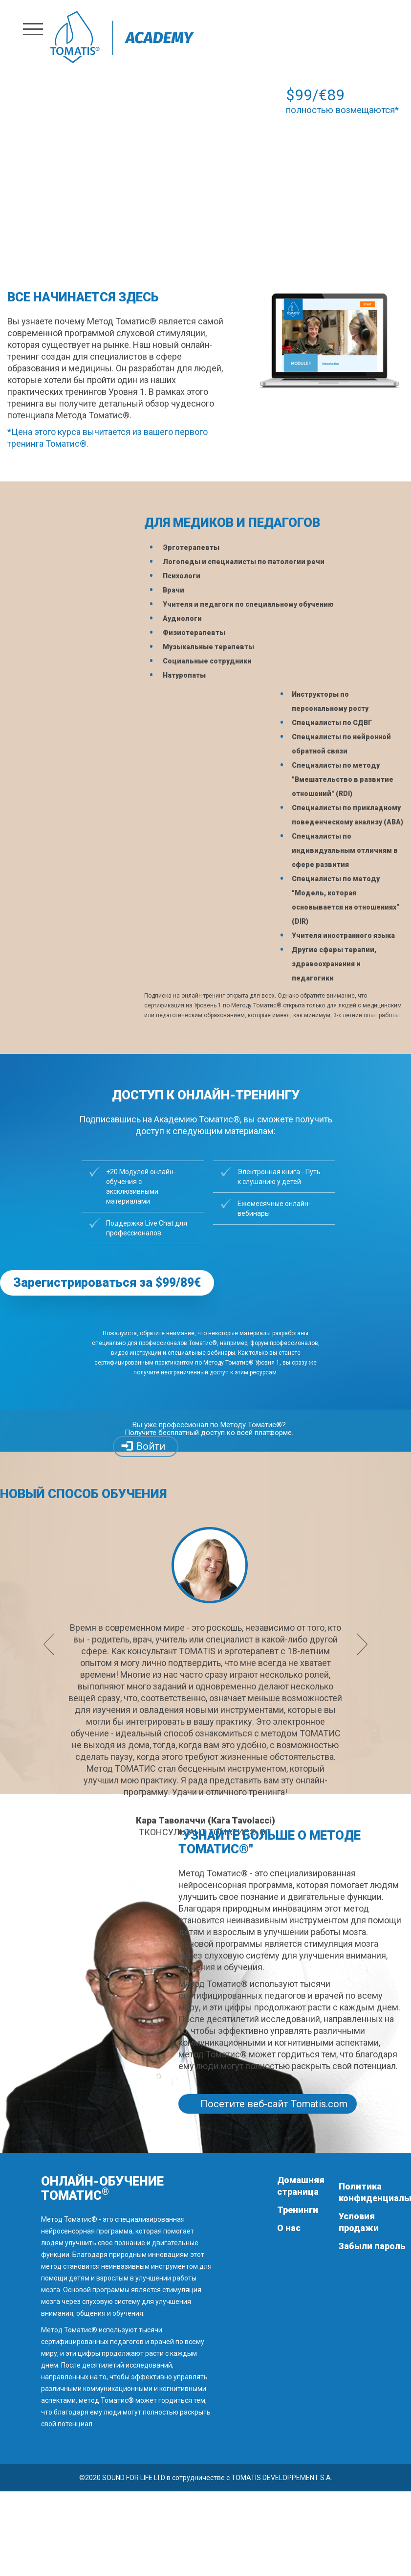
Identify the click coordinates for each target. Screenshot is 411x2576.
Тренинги (297, 2210)
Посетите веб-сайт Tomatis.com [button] (273, 2104)
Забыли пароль (372, 2246)
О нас (289, 2228)
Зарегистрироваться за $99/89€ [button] (107, 1283)
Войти (150, 1446)
